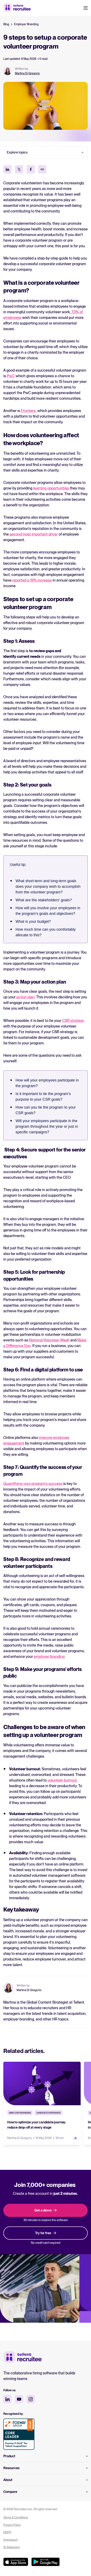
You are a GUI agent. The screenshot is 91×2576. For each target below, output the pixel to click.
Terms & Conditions (15, 2517)
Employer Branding (26, 24)
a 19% (32, 580)
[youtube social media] (19, 2399)
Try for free (45, 2233)
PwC (10, 376)
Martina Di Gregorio (27, 73)
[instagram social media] (31, 2399)
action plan (25, 997)
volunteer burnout (62, 1780)
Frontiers (28, 410)
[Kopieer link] (42, 169)
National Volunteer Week (48, 1340)
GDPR (7, 2532)
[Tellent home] (22, 2357)
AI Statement (11, 2547)
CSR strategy (72, 1020)
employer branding (48, 1656)
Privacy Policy (12, 2525)
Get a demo (45, 2210)
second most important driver (33, 534)
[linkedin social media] (7, 2399)
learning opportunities (51, 488)
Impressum (10, 2539)
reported (19, 580)
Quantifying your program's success (32, 1483)
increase (44, 580)
